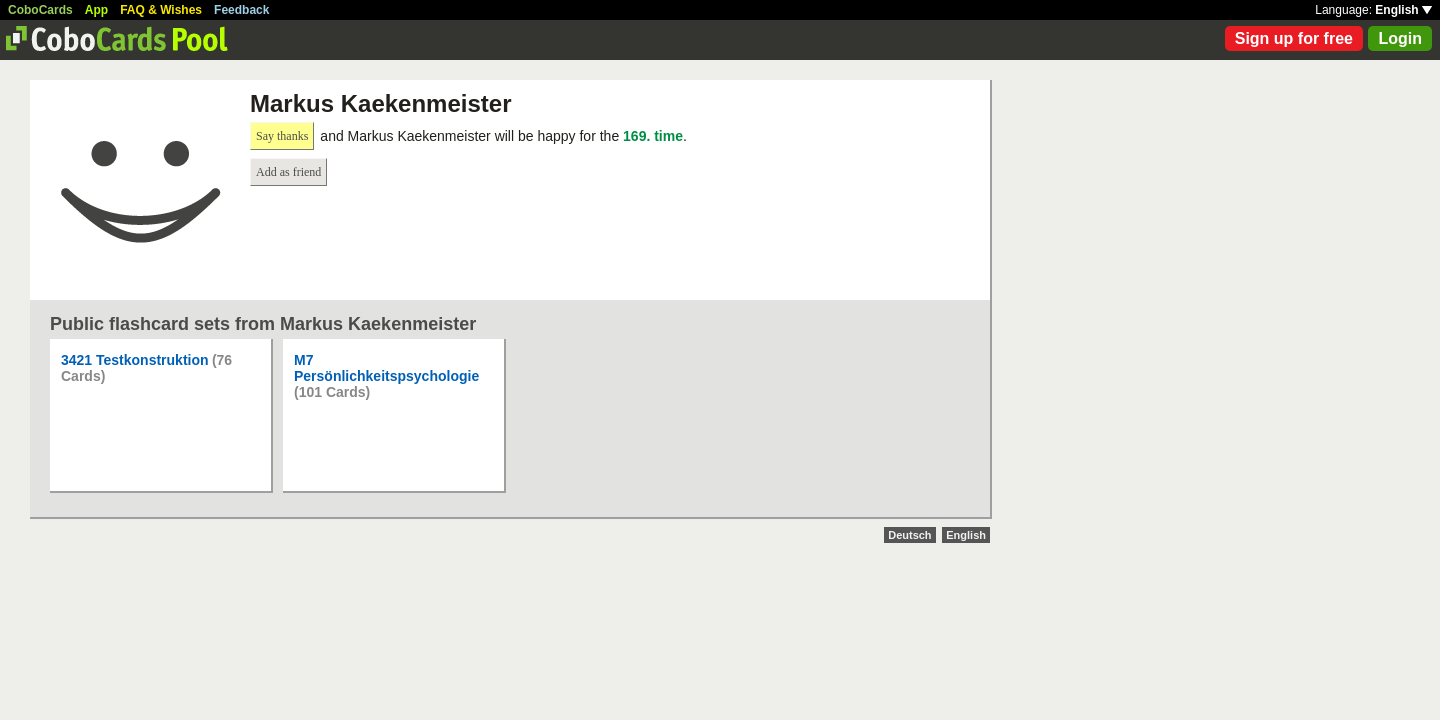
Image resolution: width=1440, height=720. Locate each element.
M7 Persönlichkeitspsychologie (386, 368)
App (96, 10)
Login (1400, 38)
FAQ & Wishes (161, 10)
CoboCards (40, 10)
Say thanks (282, 136)
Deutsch (909, 535)
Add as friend (288, 172)
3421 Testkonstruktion (135, 360)
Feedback (241, 10)
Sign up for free (1294, 38)
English (1403, 10)
